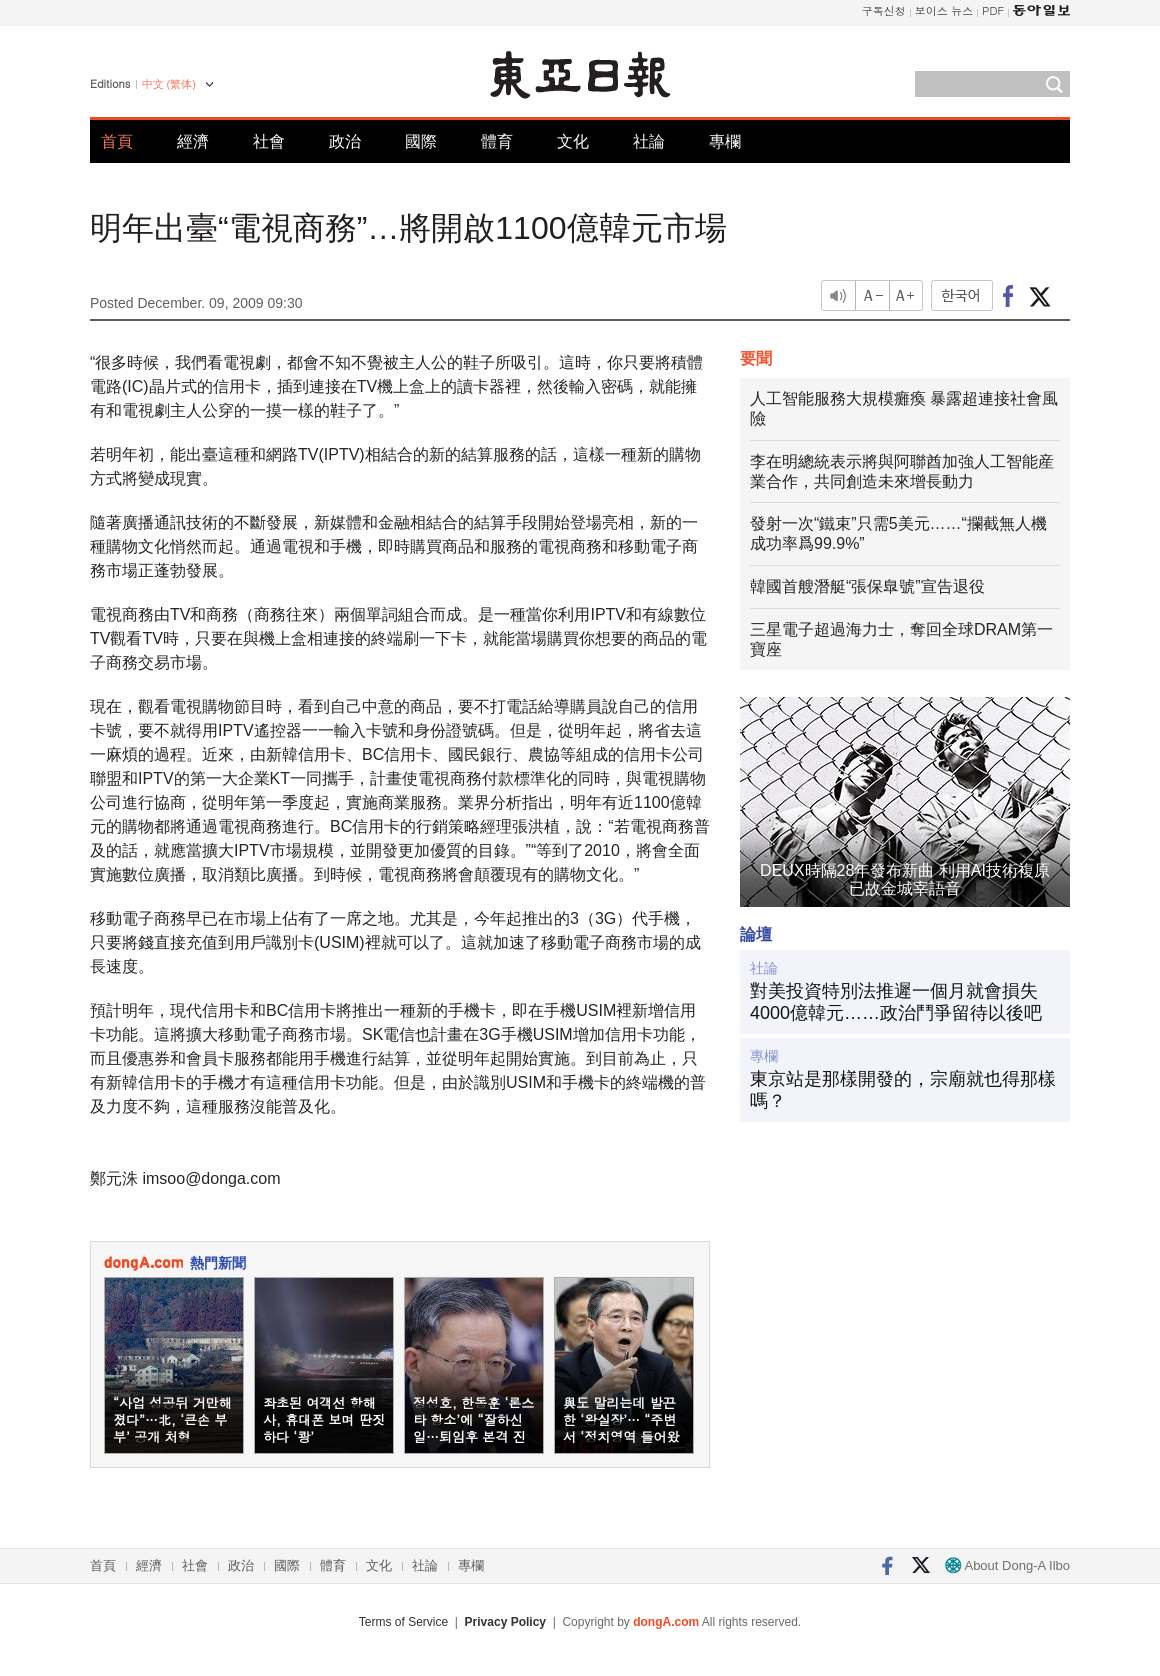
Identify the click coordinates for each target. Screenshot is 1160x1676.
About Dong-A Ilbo (1007, 1565)
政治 (345, 141)
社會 (269, 141)
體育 (497, 141)
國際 (421, 141)
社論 (649, 141)
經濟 (193, 141)
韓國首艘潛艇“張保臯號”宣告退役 (867, 586)
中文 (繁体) (169, 84)
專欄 (725, 141)
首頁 (117, 141)
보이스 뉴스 (944, 10)
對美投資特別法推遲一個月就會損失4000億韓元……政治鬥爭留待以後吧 (896, 1002)
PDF (993, 10)
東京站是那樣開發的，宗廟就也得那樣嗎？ (903, 1090)
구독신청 (884, 10)
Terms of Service (403, 1622)
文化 (573, 141)
